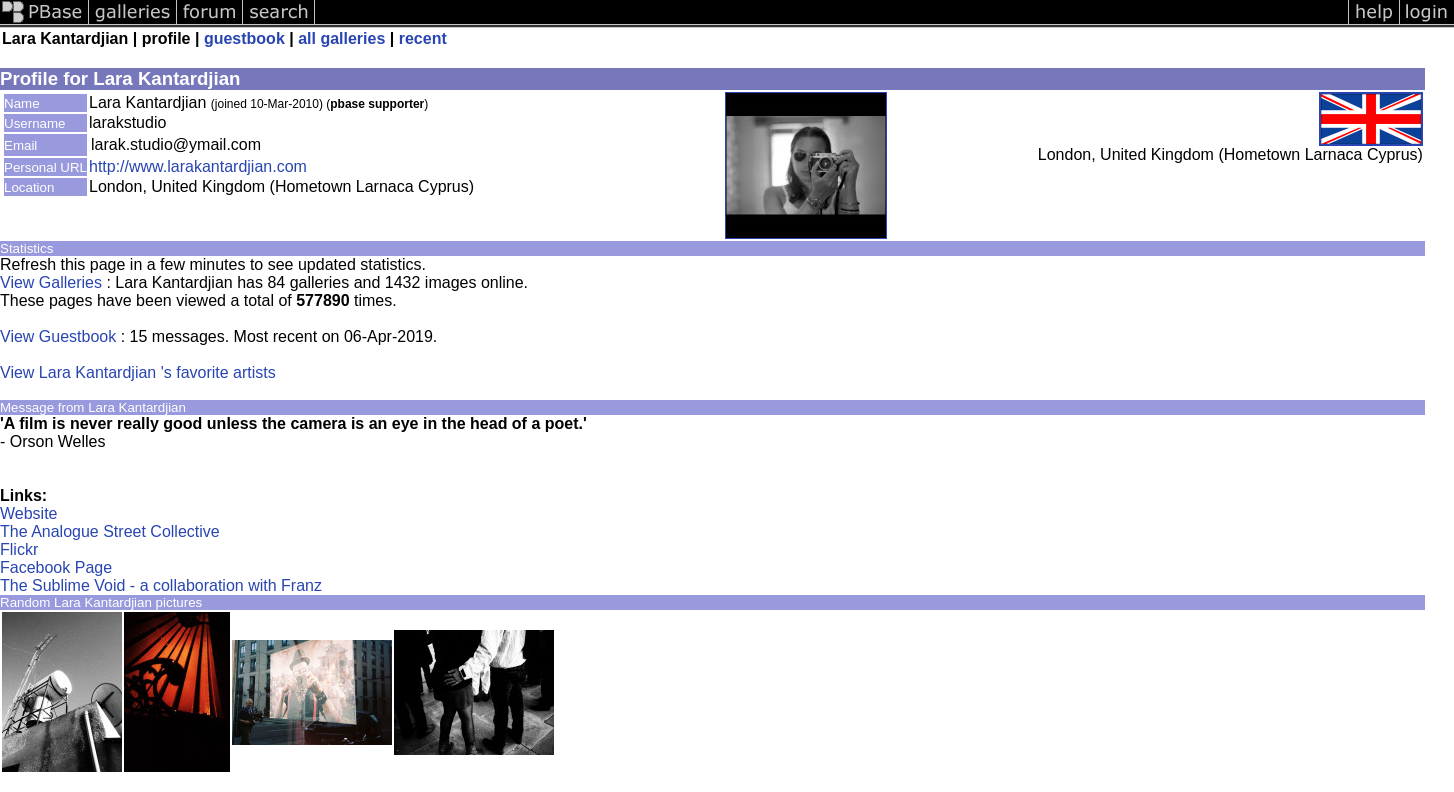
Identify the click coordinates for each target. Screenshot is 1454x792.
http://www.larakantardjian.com (198, 166)
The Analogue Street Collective (110, 531)
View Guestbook (58, 336)
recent (423, 38)
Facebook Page (56, 567)
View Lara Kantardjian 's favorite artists (138, 372)
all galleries (341, 38)
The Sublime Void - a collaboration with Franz (161, 585)
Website (29, 513)
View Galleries (51, 282)
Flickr (19, 549)
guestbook (244, 38)
